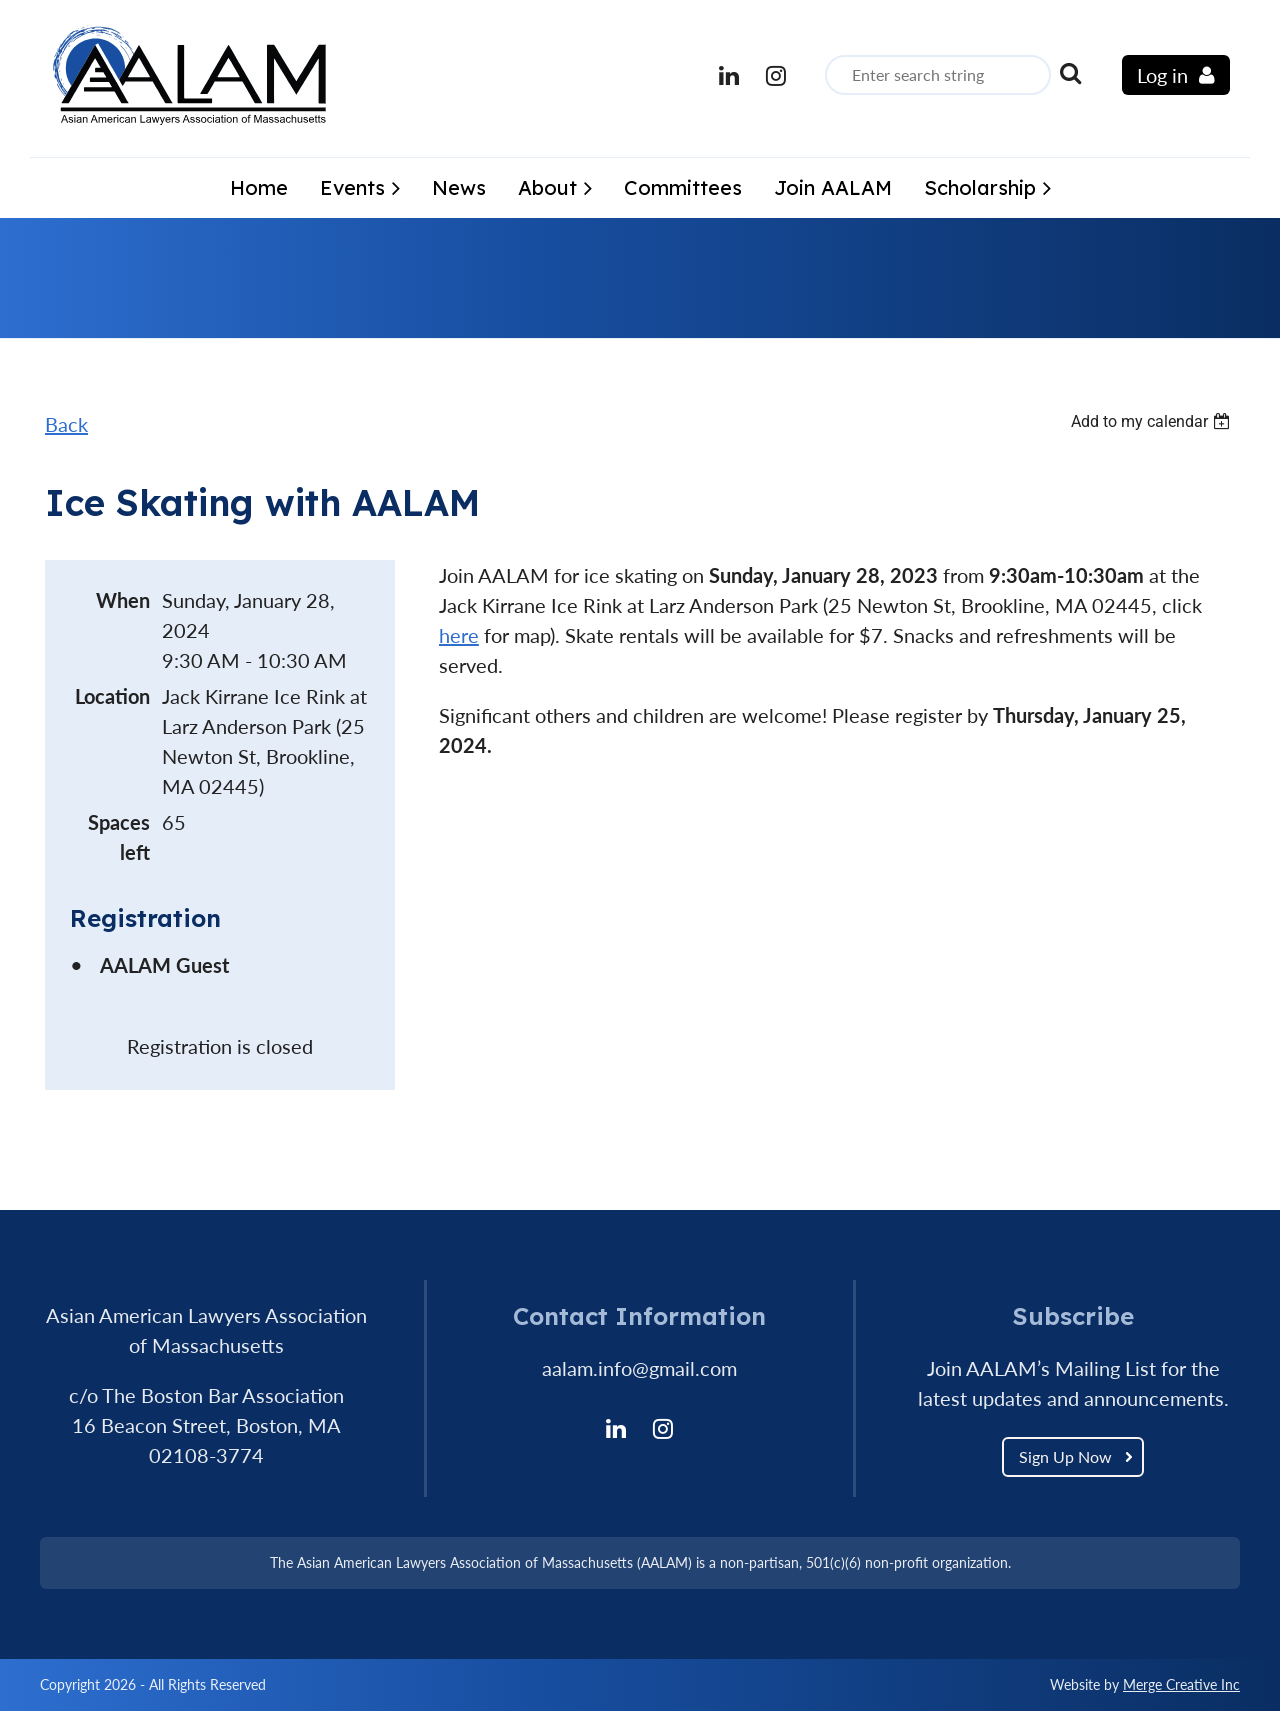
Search (1070, 73)
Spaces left (119, 837)
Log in (1162, 75)
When (123, 600)
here (459, 635)
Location (112, 696)
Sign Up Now (1065, 1456)
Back (66, 424)
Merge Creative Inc (1181, 1684)
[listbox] (1153, 421)
